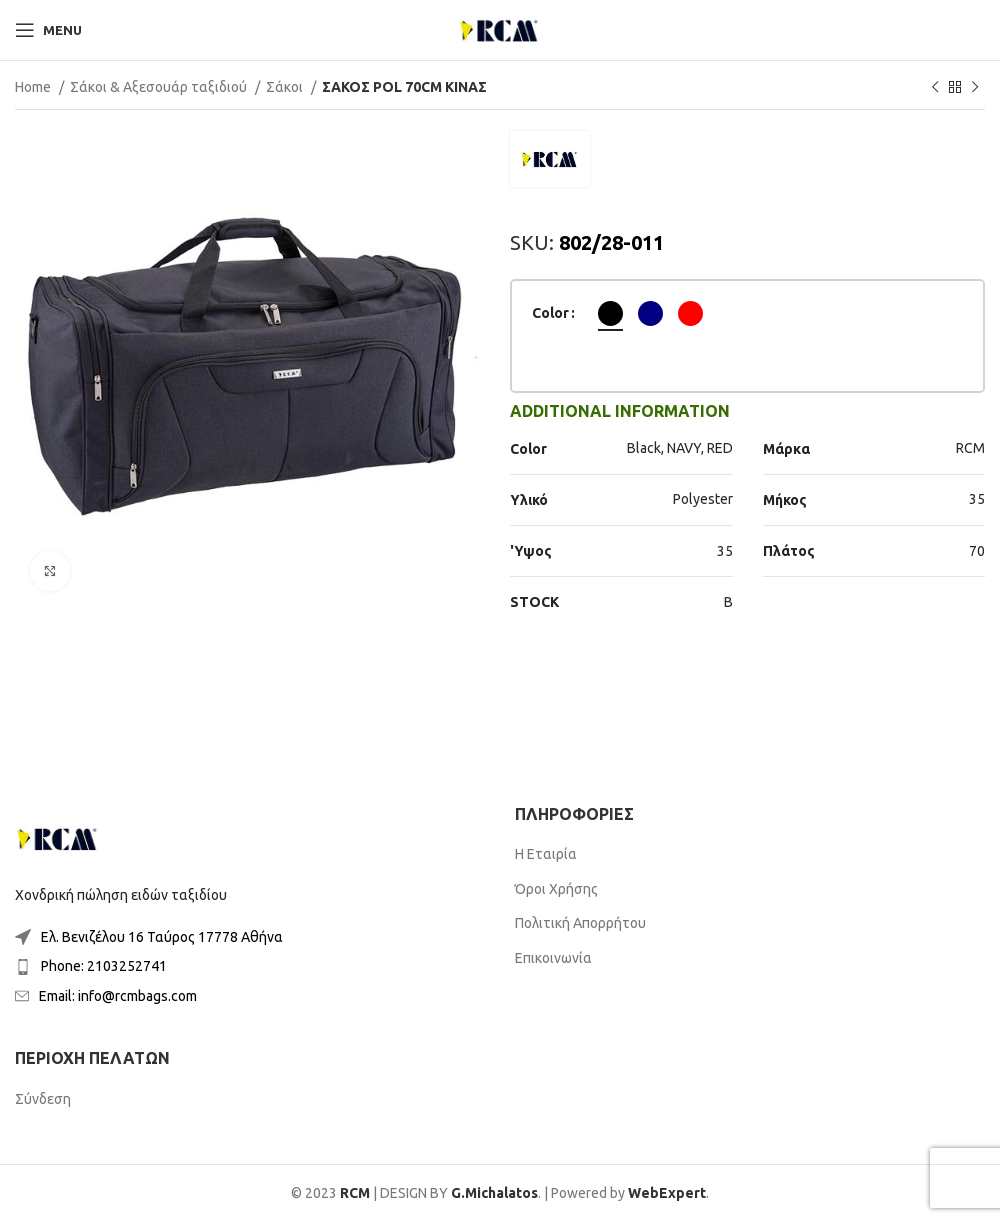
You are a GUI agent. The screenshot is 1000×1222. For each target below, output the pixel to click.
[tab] (620, 411)
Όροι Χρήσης (556, 889)
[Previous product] (935, 88)
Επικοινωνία (553, 958)
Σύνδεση (43, 1099)
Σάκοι (286, 87)
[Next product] (975, 88)
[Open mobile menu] (48, 30)
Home (34, 87)
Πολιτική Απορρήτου (580, 923)
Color (550, 313)
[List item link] (250, 937)
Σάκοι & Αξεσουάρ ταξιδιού (160, 87)
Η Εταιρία (546, 854)
